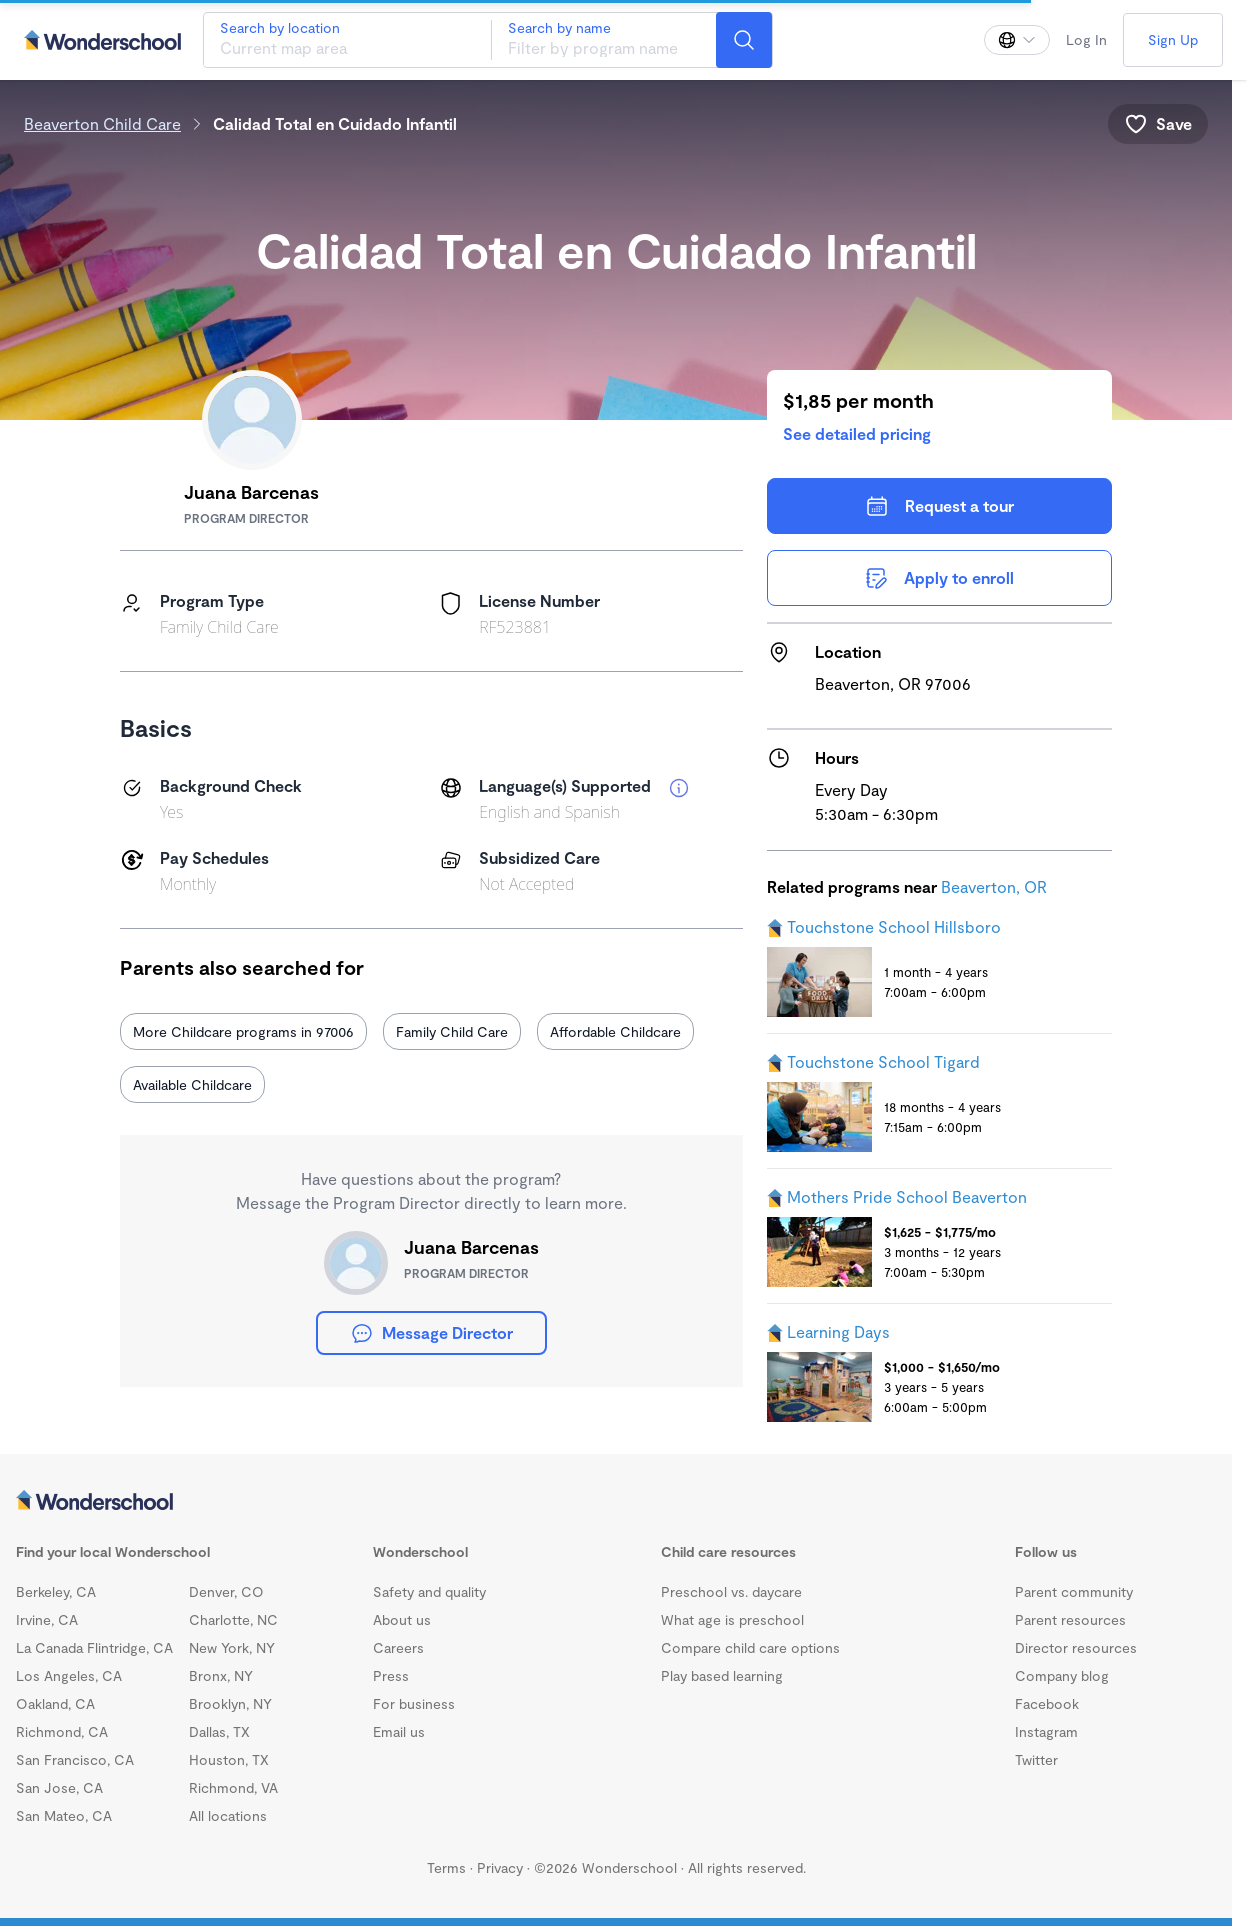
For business (414, 1703)
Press (391, 1675)
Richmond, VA (233, 1787)
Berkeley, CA (56, 1591)
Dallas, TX (219, 1731)
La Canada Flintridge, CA (94, 1647)
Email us (399, 1731)
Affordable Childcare (615, 1031)
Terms (446, 1867)
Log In (1086, 39)
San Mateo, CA (64, 1815)
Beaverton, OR (994, 886)
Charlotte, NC (233, 1619)
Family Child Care (452, 1031)
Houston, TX (229, 1759)
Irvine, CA (47, 1619)
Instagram (1046, 1731)
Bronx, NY (221, 1675)
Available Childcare (192, 1084)
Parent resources (1070, 1619)
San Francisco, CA (75, 1759)
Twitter (1036, 1759)
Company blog (1062, 1675)
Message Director (431, 1333)
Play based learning (722, 1675)
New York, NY (232, 1647)
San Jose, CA (59, 1787)
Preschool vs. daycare (731, 1591)
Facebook (1047, 1703)
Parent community (1074, 1591)
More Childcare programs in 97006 (243, 1031)
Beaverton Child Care (102, 123)
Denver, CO (226, 1591)
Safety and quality (429, 1591)
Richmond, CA (62, 1731)
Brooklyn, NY (230, 1703)
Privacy (500, 1867)
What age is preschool (732, 1619)
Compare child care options (750, 1647)
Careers (398, 1647)
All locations (228, 1815)
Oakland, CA (55, 1703)
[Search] (744, 40)
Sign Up (1173, 39)
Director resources (1076, 1647)
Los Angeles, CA (69, 1675)
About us (402, 1619)
